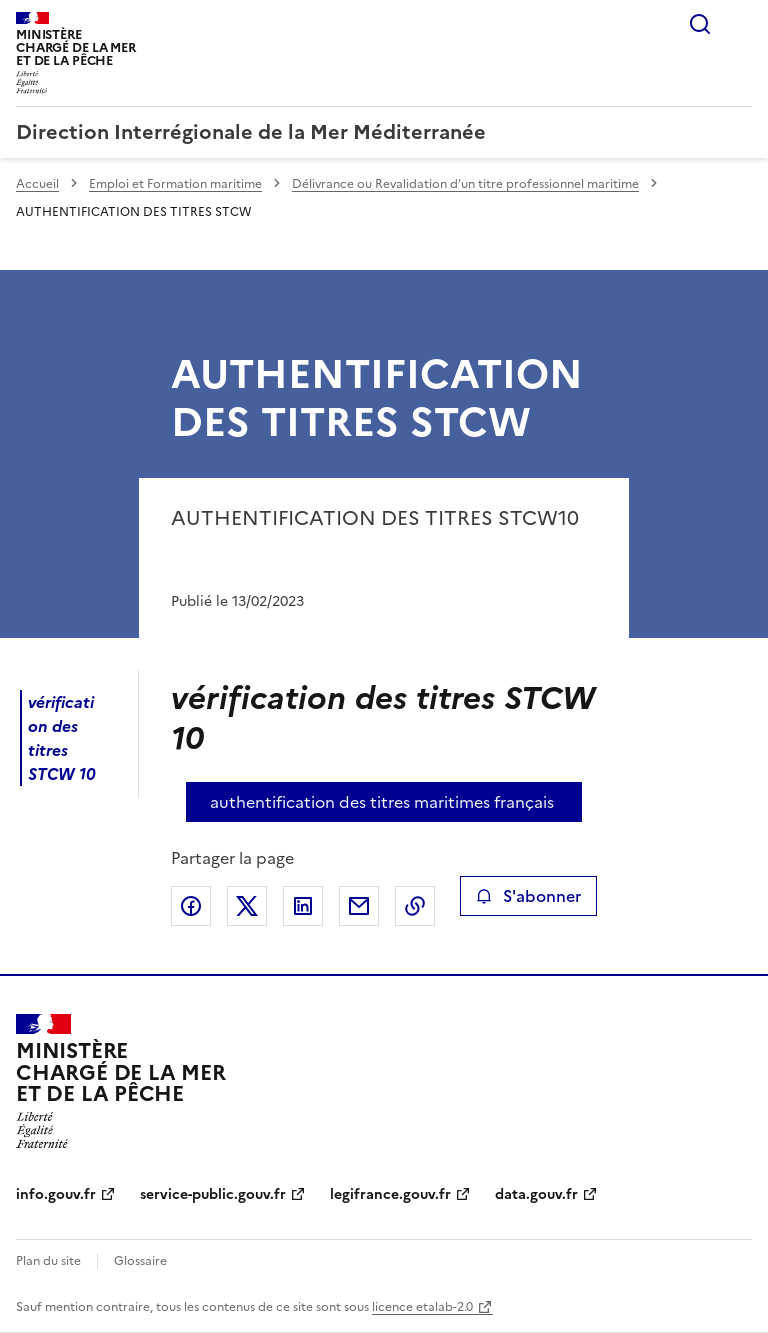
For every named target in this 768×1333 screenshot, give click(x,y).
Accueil (37, 184)
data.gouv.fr (536, 1194)
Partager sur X (247, 906)
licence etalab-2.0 (422, 1307)
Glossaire (140, 1261)
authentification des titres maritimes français (382, 802)
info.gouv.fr (56, 1194)
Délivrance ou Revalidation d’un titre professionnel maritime (465, 184)
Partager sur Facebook (191, 906)
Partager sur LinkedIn (303, 906)
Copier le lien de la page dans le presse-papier (415, 906)
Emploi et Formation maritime (175, 184)
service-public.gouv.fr (213, 1194)
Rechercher (700, 24)
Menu (740, 24)
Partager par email (359, 906)
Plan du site (48, 1261)
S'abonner (528, 896)
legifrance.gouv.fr (390, 1194)
